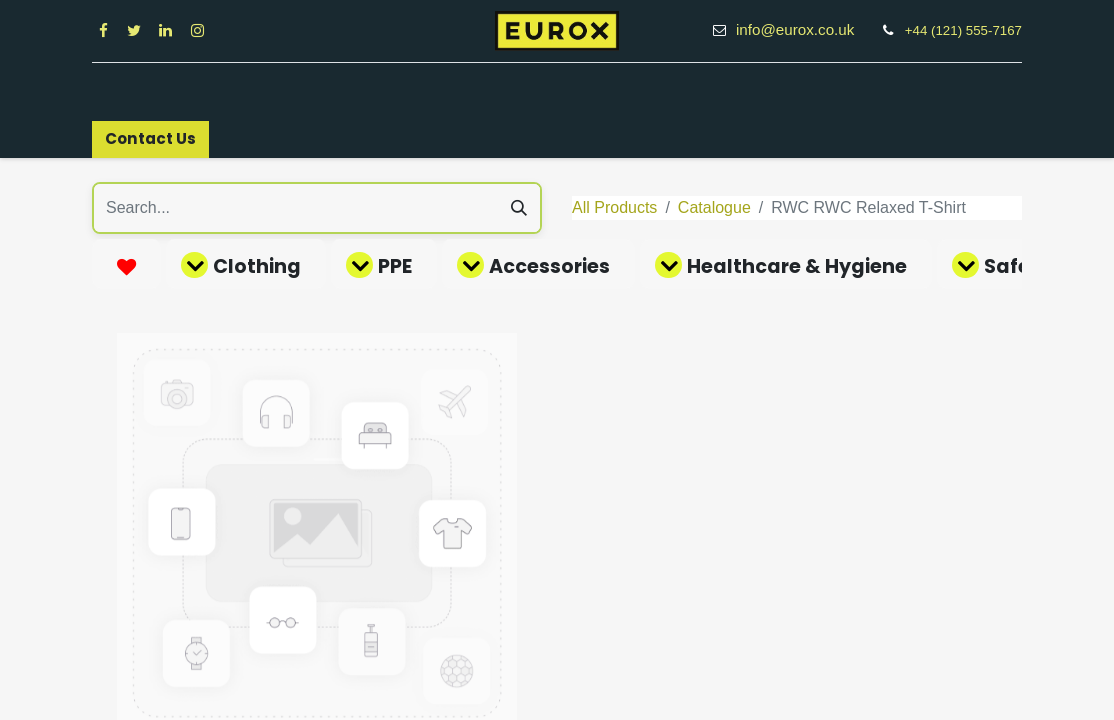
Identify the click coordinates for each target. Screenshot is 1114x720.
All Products (614, 207)
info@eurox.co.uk (806, 29)
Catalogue (714, 207)
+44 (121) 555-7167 (963, 30)
